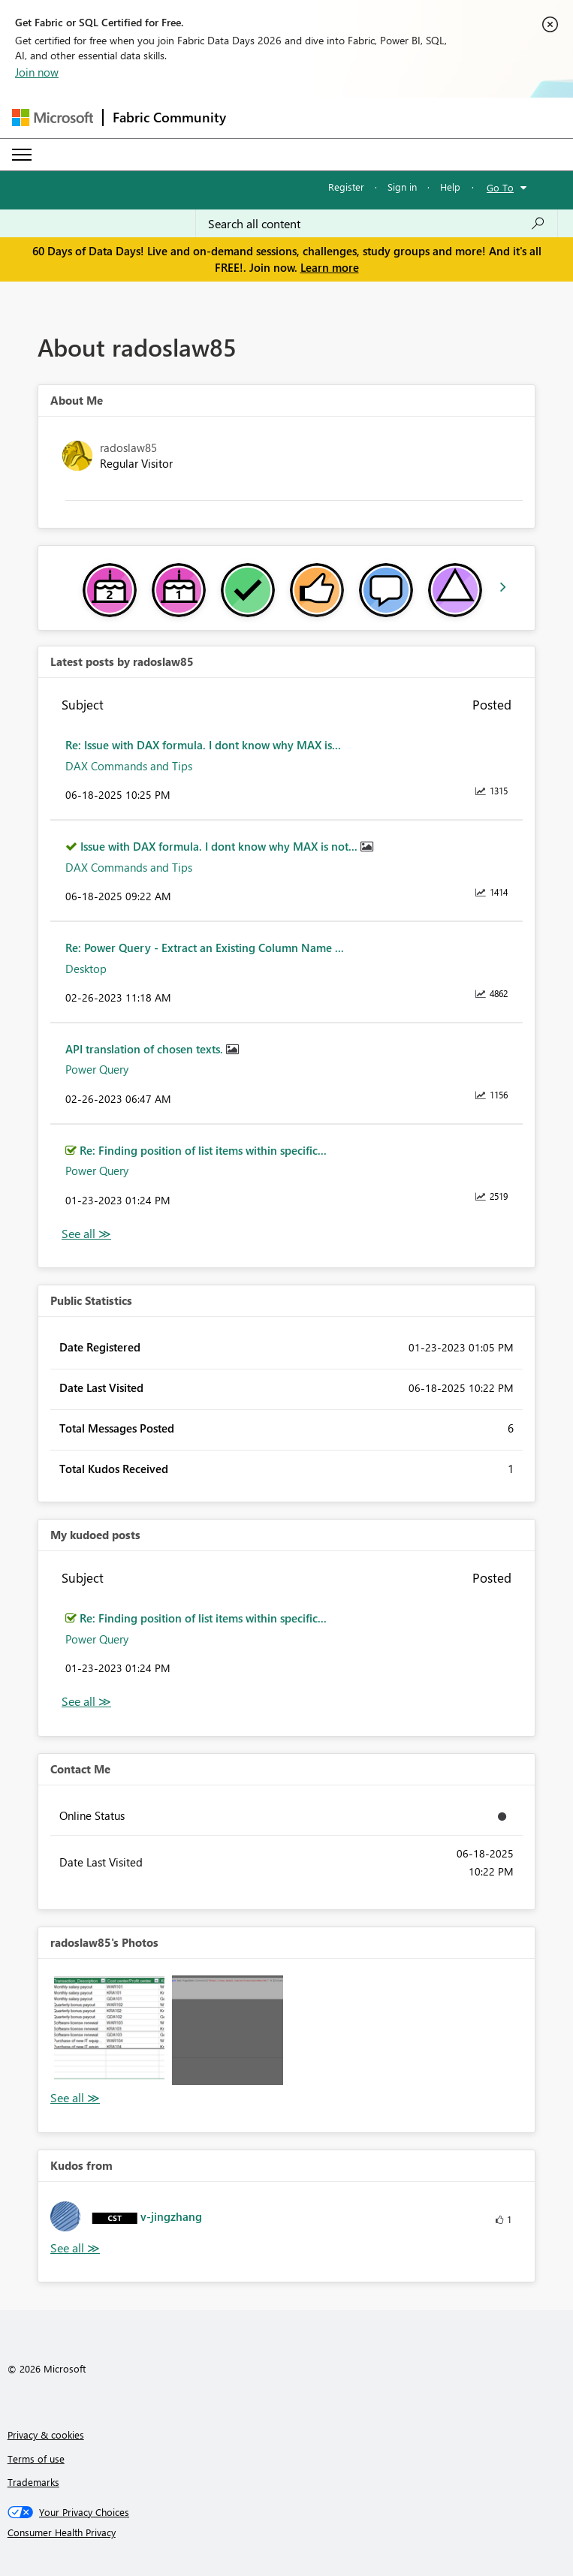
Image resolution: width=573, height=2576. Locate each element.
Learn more (329, 267)
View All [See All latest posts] (86, 1234)
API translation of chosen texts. (145, 1048)
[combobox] (376, 223)
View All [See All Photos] (75, 2098)
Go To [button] (500, 187)
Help (450, 186)
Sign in (402, 186)
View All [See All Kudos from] (75, 2248)
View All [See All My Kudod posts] (86, 1701)
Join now (37, 72)
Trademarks (33, 2481)
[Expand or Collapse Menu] (22, 154)
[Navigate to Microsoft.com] (52, 117)
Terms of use (36, 2458)
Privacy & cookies (46, 2434)
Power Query (96, 1069)
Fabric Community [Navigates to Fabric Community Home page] (169, 117)
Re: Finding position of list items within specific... (203, 1150)
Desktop (86, 968)
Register (346, 186)
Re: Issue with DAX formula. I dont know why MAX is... (203, 744)
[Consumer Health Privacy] (287, 2532)
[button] (109, 2030)
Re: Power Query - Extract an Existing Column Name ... (204, 947)
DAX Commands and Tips (128, 765)
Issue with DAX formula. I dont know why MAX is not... (220, 846)
